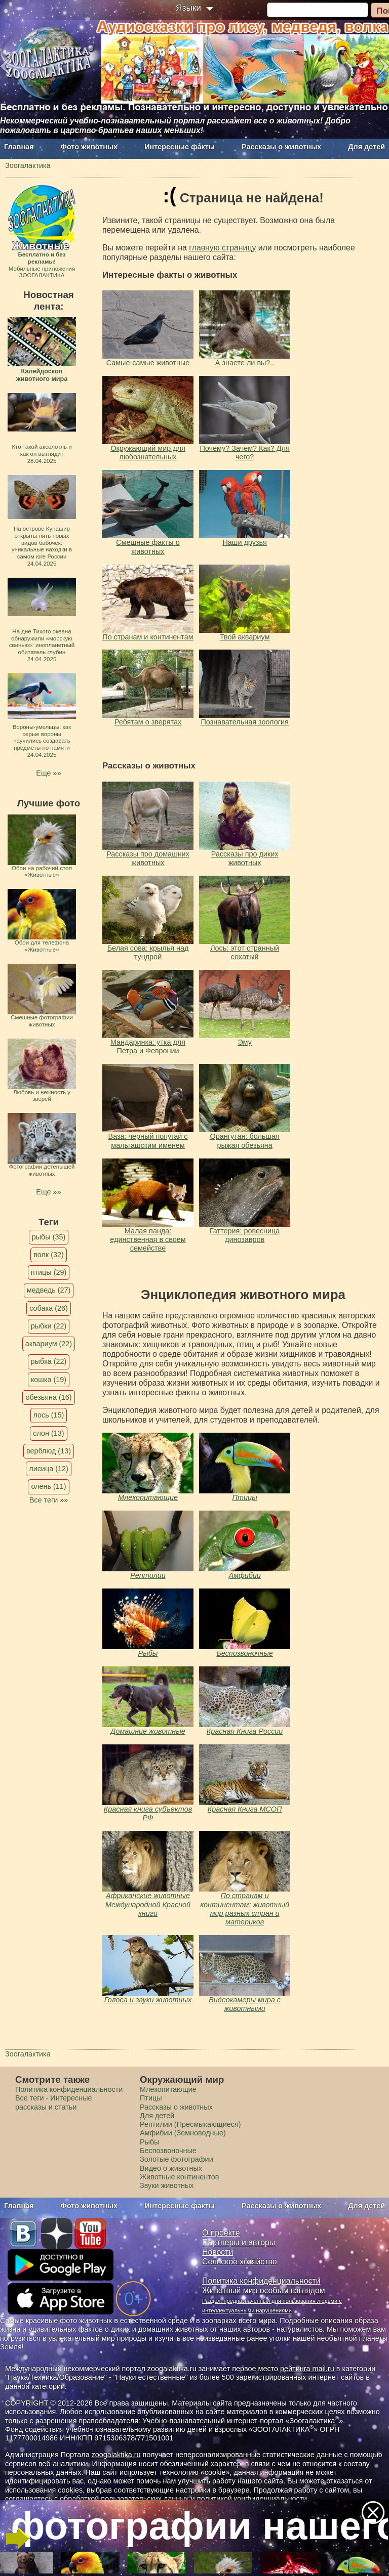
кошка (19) (48, 1380)
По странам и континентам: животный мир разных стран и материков (244, 1909)
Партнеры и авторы (238, 2242)
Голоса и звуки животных (148, 2000)
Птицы (244, 1497)
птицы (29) (49, 1272)
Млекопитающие (148, 1497)
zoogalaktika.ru (116, 2455)
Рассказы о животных (281, 147)
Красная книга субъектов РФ (148, 1813)
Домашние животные (147, 1731)
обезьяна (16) (48, 1397)
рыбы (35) (49, 1237)
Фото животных (89, 147)
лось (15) (48, 1415)
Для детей (366, 147)
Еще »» (48, 773)
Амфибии (244, 1575)
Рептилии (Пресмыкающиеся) (190, 2124)
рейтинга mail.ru (307, 2369)
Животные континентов (179, 2177)
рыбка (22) (49, 1361)
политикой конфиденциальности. (253, 2499)
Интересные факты (179, 147)
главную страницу (222, 247)
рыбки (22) (49, 1326)
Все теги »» (48, 1500)
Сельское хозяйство (239, 2261)
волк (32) (48, 1255)
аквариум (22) (48, 1344)
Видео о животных (171, 2168)
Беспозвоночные (244, 1653)
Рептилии (148, 1575)
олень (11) (48, 1486)
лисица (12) (48, 1469)
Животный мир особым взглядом (263, 2290)
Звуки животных (166, 2185)
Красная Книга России (245, 1731)
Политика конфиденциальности (69, 2089)
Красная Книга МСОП (245, 1809)
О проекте (221, 2232)
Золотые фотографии (176, 2159)
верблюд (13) (48, 1451)
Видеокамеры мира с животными (245, 2004)
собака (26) (48, 1308)
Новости (217, 2252)
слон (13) (48, 1433)
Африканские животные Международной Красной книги (147, 1904)
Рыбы (148, 1653)
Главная (19, 147)
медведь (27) (49, 1290)
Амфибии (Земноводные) (183, 2133)
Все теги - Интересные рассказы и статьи (53, 2102)
